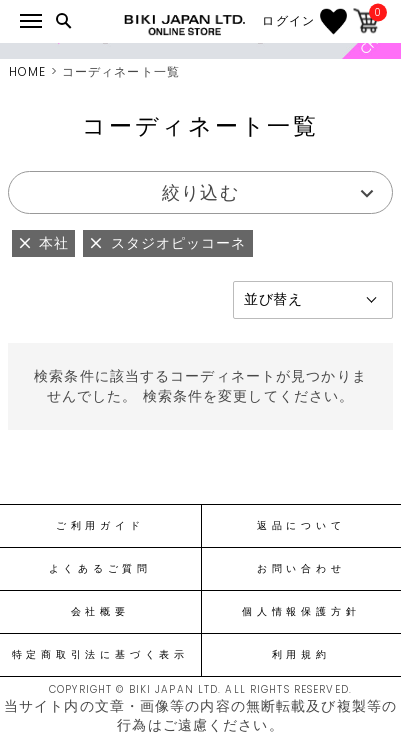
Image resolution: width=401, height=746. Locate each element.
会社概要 (100, 612)
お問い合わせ (301, 569)
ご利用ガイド (100, 526)
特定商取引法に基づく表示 (100, 655)
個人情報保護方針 (301, 612)
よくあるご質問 (100, 569)
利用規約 (301, 655)
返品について (301, 526)
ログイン (288, 21)
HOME (27, 71)
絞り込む (200, 192)
